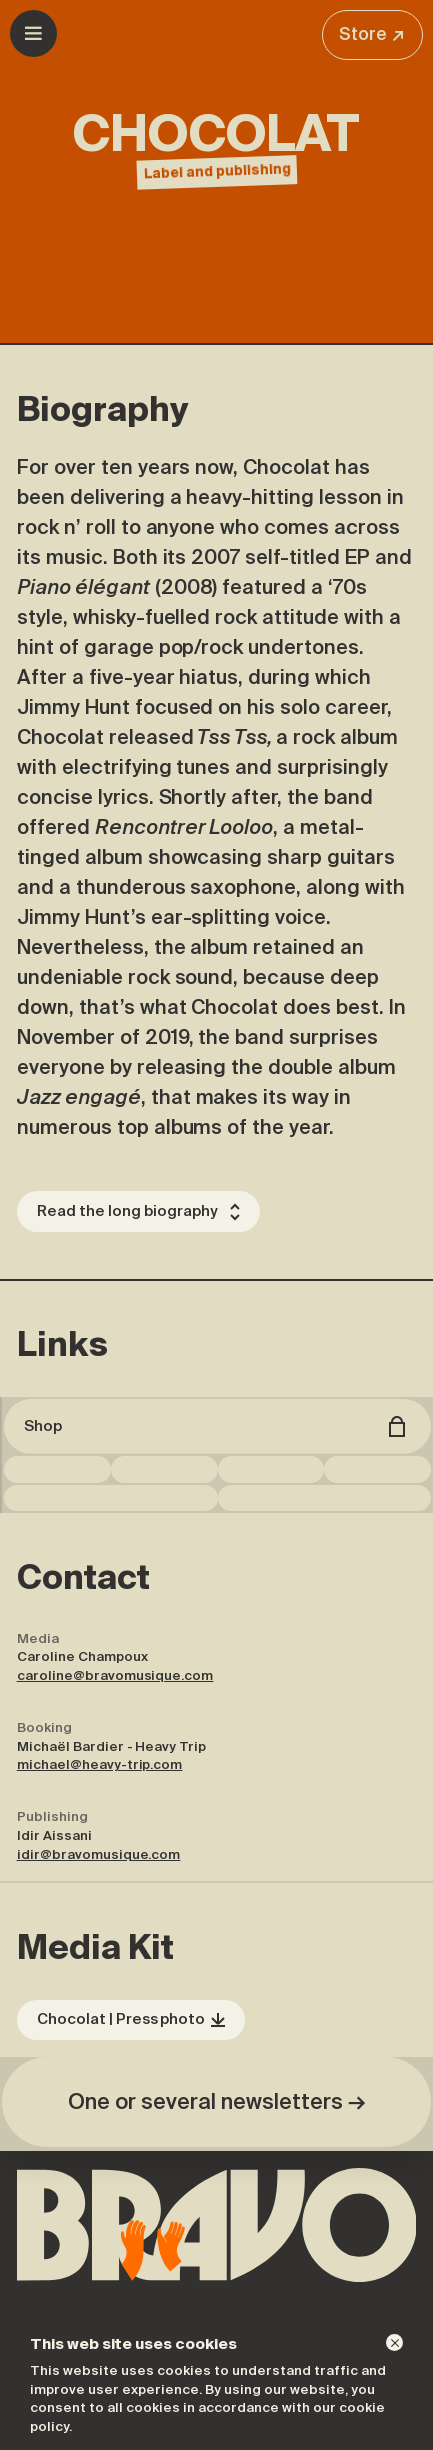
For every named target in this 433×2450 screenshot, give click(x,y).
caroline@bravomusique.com (115, 1675)
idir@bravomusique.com (99, 1854)
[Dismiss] (394, 2342)
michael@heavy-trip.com (100, 1764)
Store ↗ (372, 34)
